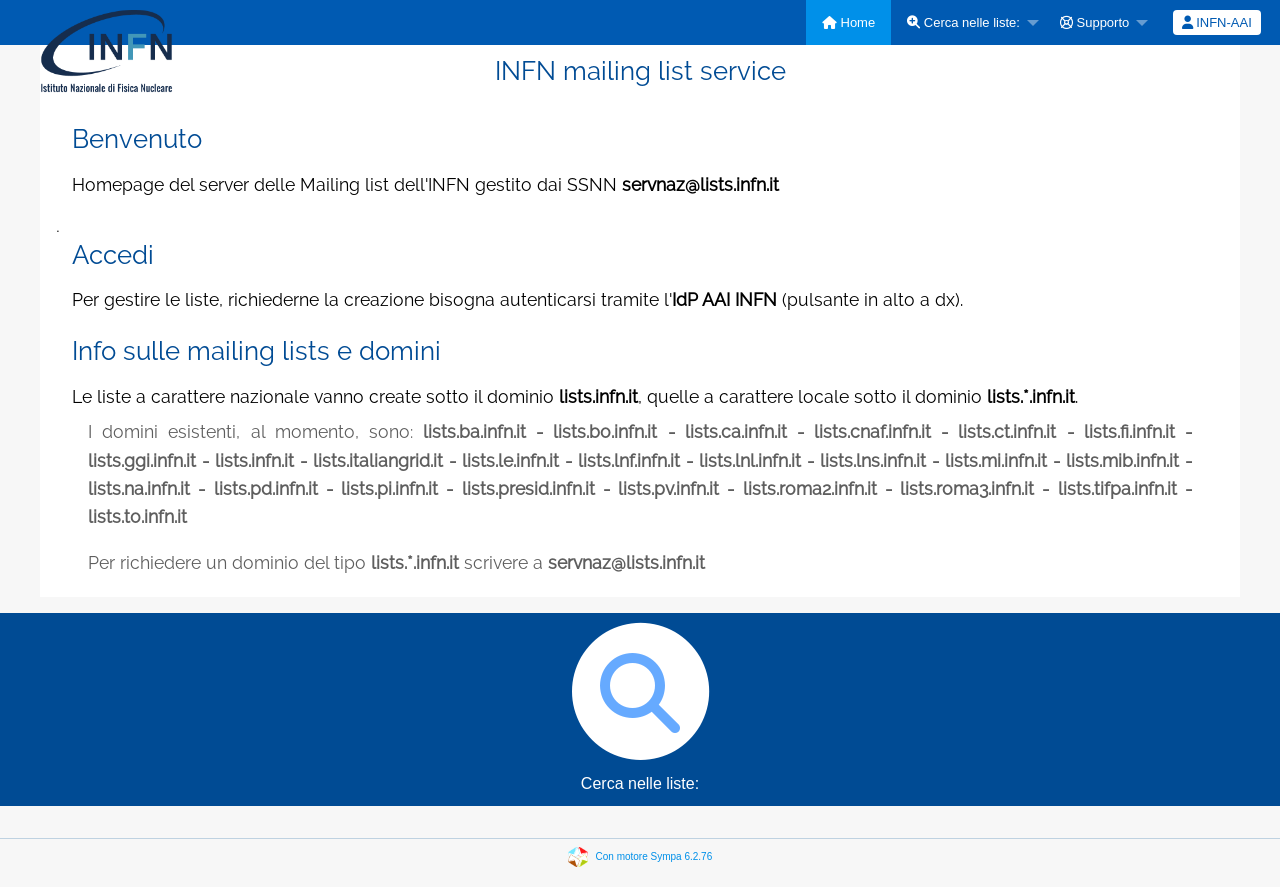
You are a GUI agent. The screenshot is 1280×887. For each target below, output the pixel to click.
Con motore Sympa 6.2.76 (654, 855)
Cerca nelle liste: (963, 22)
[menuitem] (848, 22)
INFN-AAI (1217, 22)
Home (848, 22)
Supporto (1094, 22)
